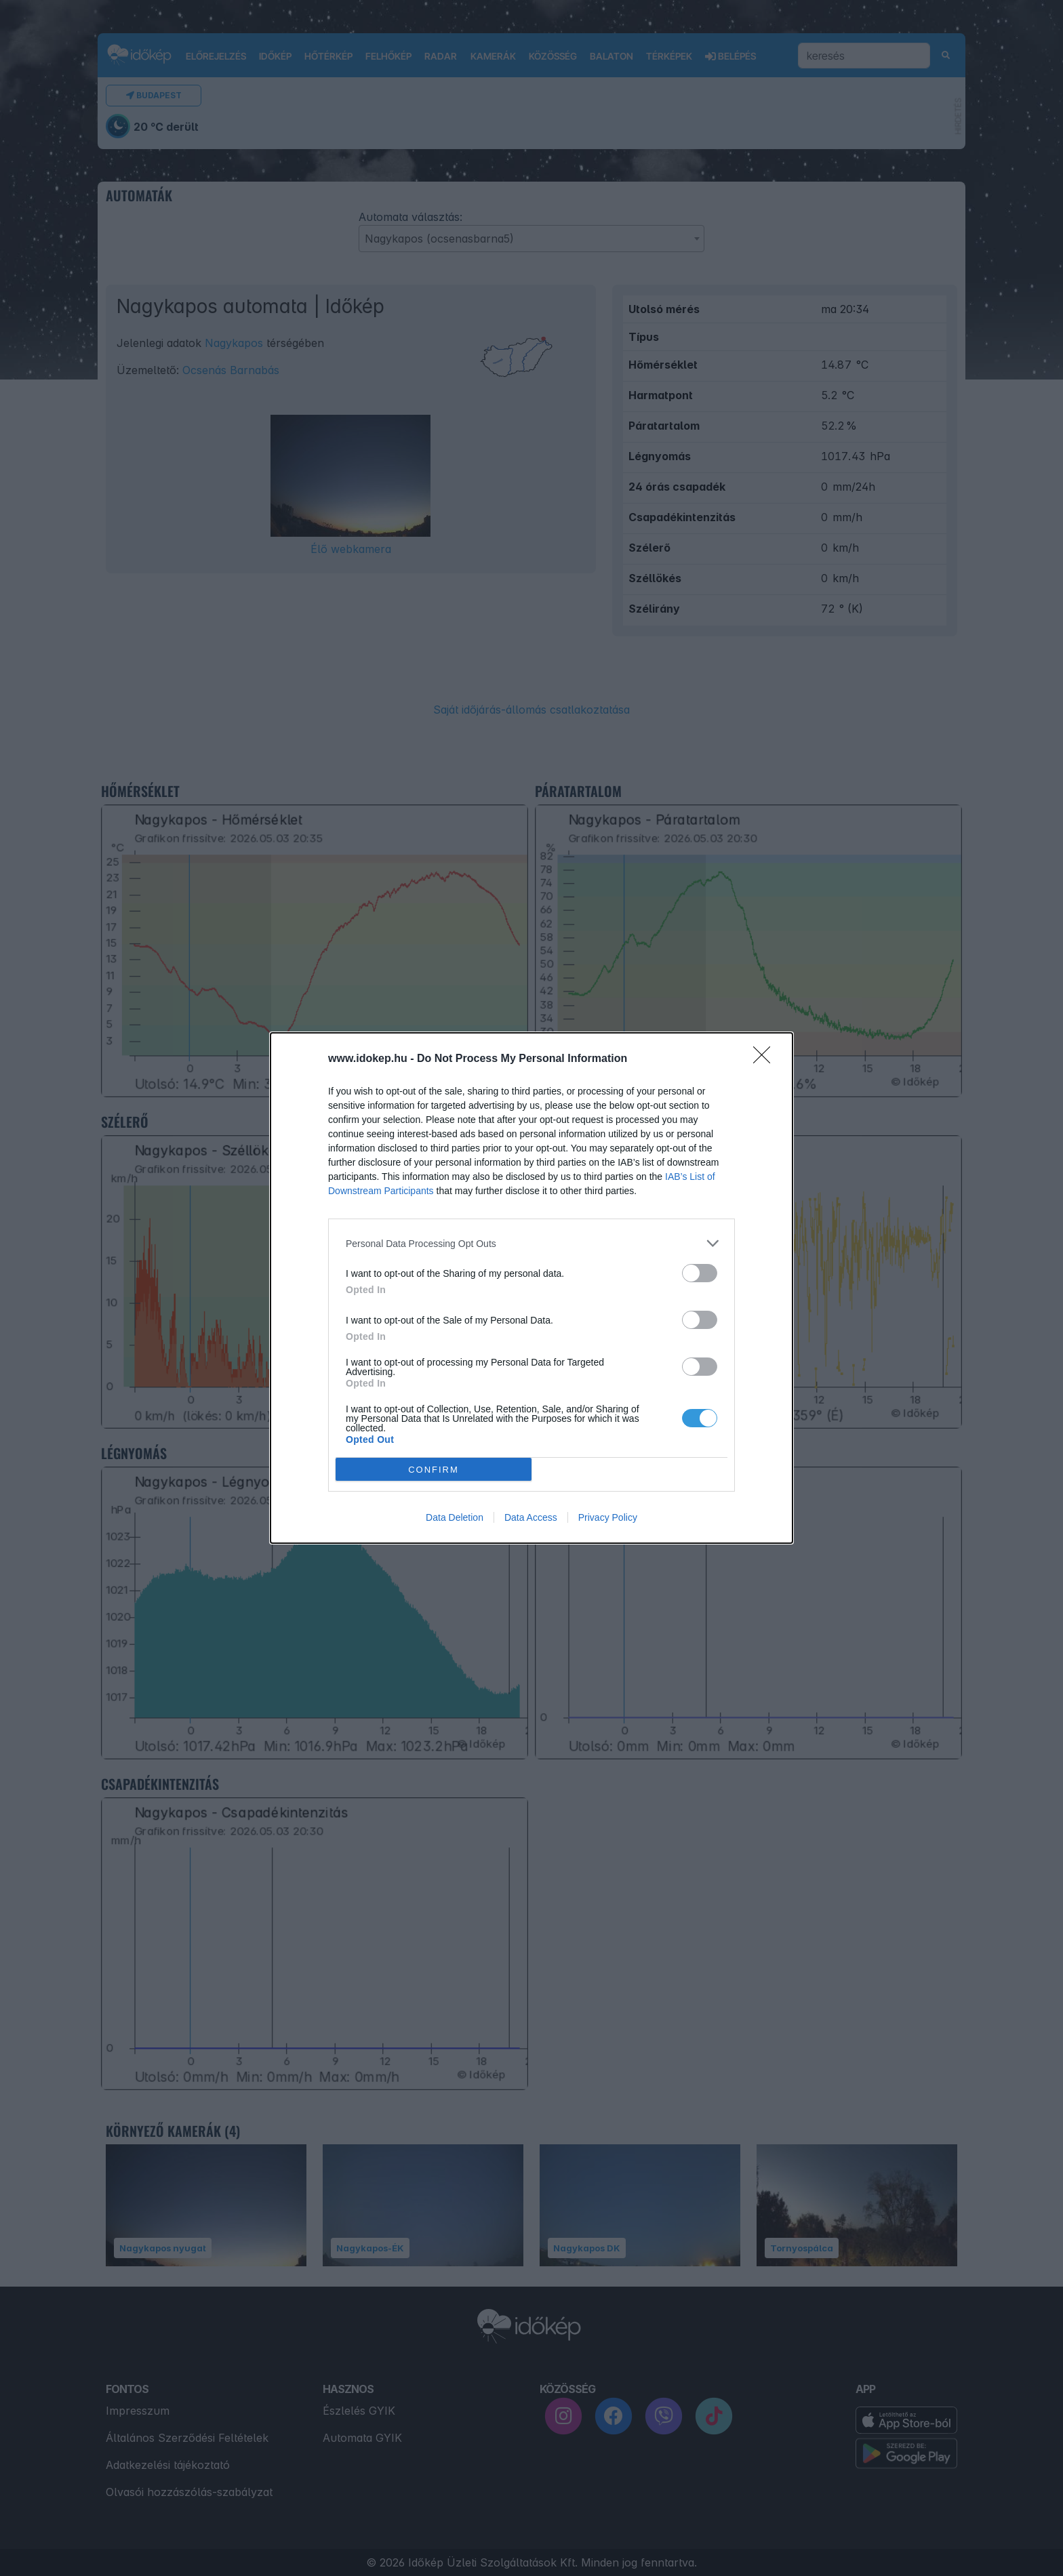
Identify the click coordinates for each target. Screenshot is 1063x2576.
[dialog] (531, 1288)
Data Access (530, 1517)
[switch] (699, 1273)
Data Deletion (454, 1517)
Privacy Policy (607, 1517)
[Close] (766, 1059)
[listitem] (531, 1243)
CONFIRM (433, 1469)
